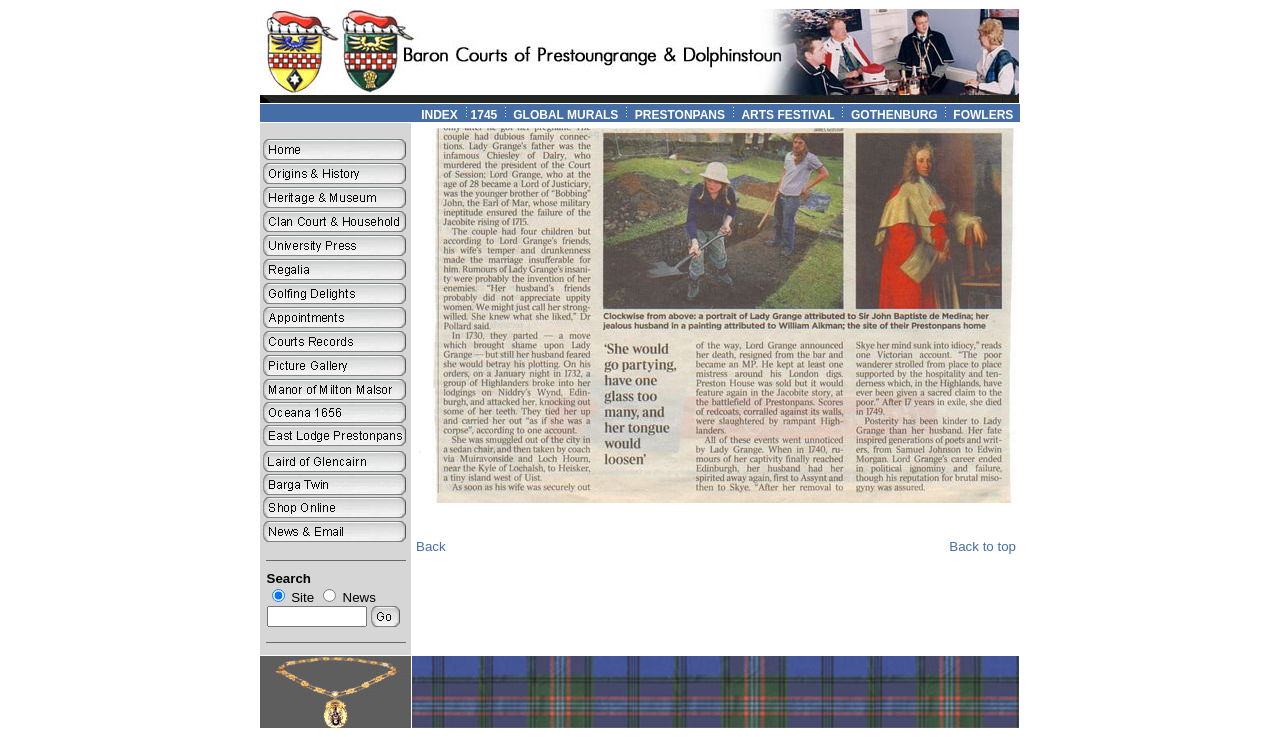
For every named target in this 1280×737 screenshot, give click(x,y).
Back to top (982, 546)
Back (431, 546)
